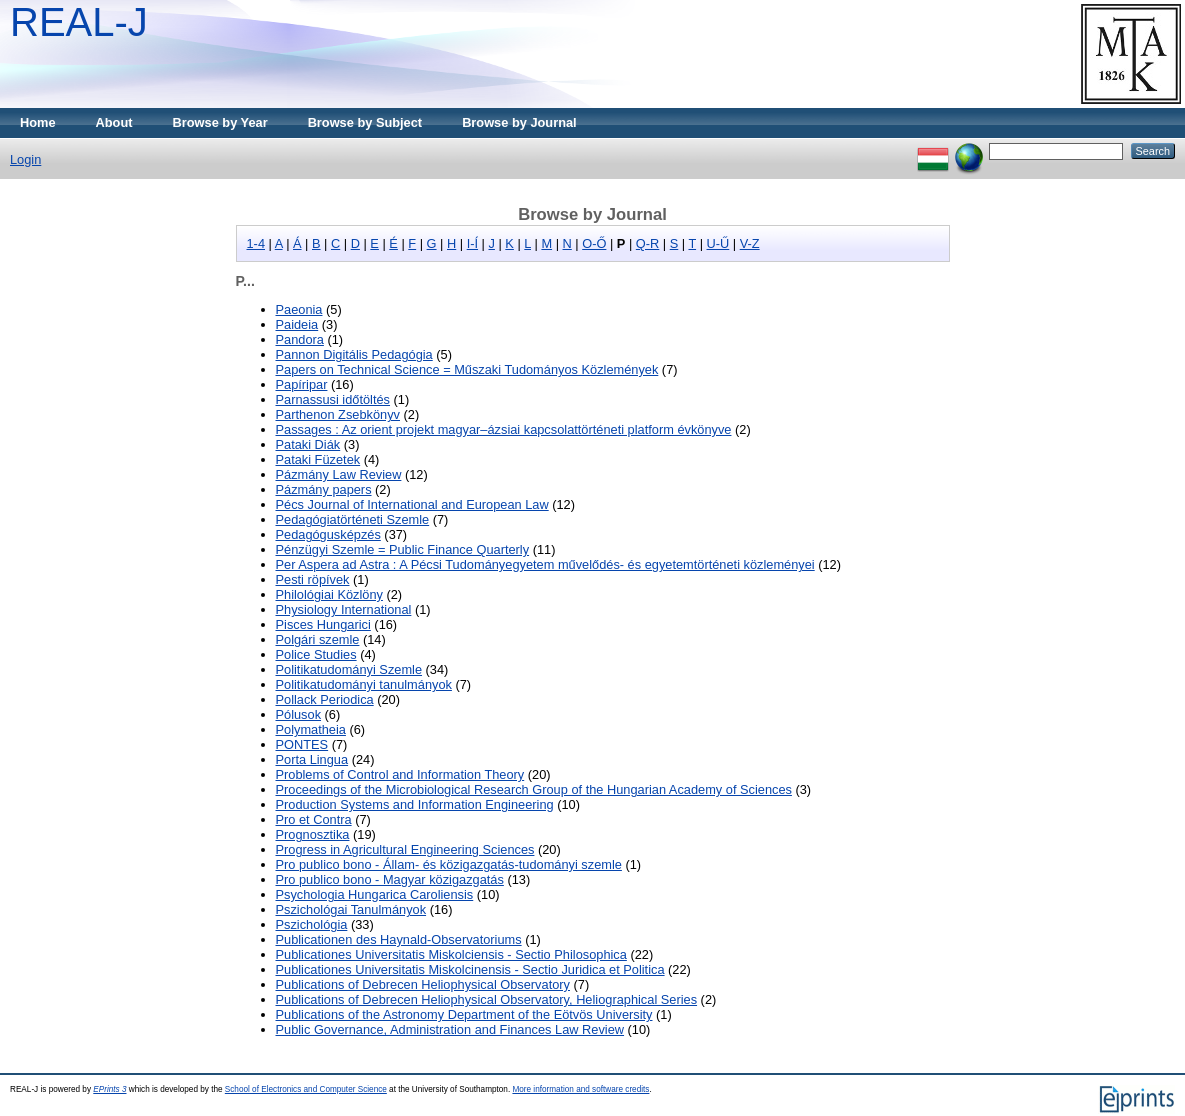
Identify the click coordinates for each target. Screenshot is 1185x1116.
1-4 (256, 243)
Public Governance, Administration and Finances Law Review (450, 1029)
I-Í (472, 243)
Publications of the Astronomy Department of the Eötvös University (464, 1014)
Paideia (297, 324)
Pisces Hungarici (323, 624)
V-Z (750, 243)
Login (25, 159)
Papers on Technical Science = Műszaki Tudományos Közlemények (467, 369)
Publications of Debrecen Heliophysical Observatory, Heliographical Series (487, 999)
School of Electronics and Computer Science (306, 1089)
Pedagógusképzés (328, 534)
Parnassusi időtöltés (333, 399)
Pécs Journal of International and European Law (412, 504)
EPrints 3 (109, 1089)
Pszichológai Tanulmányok (351, 909)
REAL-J (79, 22)
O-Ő (594, 243)
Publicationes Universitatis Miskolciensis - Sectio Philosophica (451, 954)
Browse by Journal (519, 122)
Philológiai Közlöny (329, 594)
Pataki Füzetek (318, 459)
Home (38, 122)
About (114, 122)
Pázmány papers (324, 489)
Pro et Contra (314, 819)
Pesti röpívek (313, 579)
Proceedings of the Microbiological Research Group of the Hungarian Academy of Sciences (534, 789)
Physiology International (344, 609)
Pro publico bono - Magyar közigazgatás (390, 879)
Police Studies (316, 654)
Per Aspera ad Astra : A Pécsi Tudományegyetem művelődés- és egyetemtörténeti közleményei (545, 564)
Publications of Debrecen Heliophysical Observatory (423, 984)
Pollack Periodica (325, 699)
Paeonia (299, 309)
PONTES (302, 744)
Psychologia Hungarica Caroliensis (375, 894)
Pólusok (299, 714)
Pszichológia (312, 924)
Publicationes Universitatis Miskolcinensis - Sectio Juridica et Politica (470, 969)
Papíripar (302, 384)
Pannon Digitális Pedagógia (354, 354)
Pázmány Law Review (339, 474)
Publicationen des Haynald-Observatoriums (399, 939)
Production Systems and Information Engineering (415, 804)
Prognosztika (313, 834)
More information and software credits (580, 1089)
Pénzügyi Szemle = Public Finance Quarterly (403, 549)
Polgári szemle (318, 639)
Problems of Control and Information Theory (400, 774)
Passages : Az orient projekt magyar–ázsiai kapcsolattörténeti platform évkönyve (504, 429)
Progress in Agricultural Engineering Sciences (405, 849)
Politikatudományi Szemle (349, 669)
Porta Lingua (312, 759)
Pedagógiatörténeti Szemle (353, 519)
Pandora (300, 339)
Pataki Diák (308, 444)
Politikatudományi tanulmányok (364, 684)
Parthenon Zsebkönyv (338, 414)
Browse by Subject (365, 122)
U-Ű (718, 243)
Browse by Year (220, 122)
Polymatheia (311, 729)
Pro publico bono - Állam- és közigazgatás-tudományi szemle (449, 864)
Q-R (647, 243)
